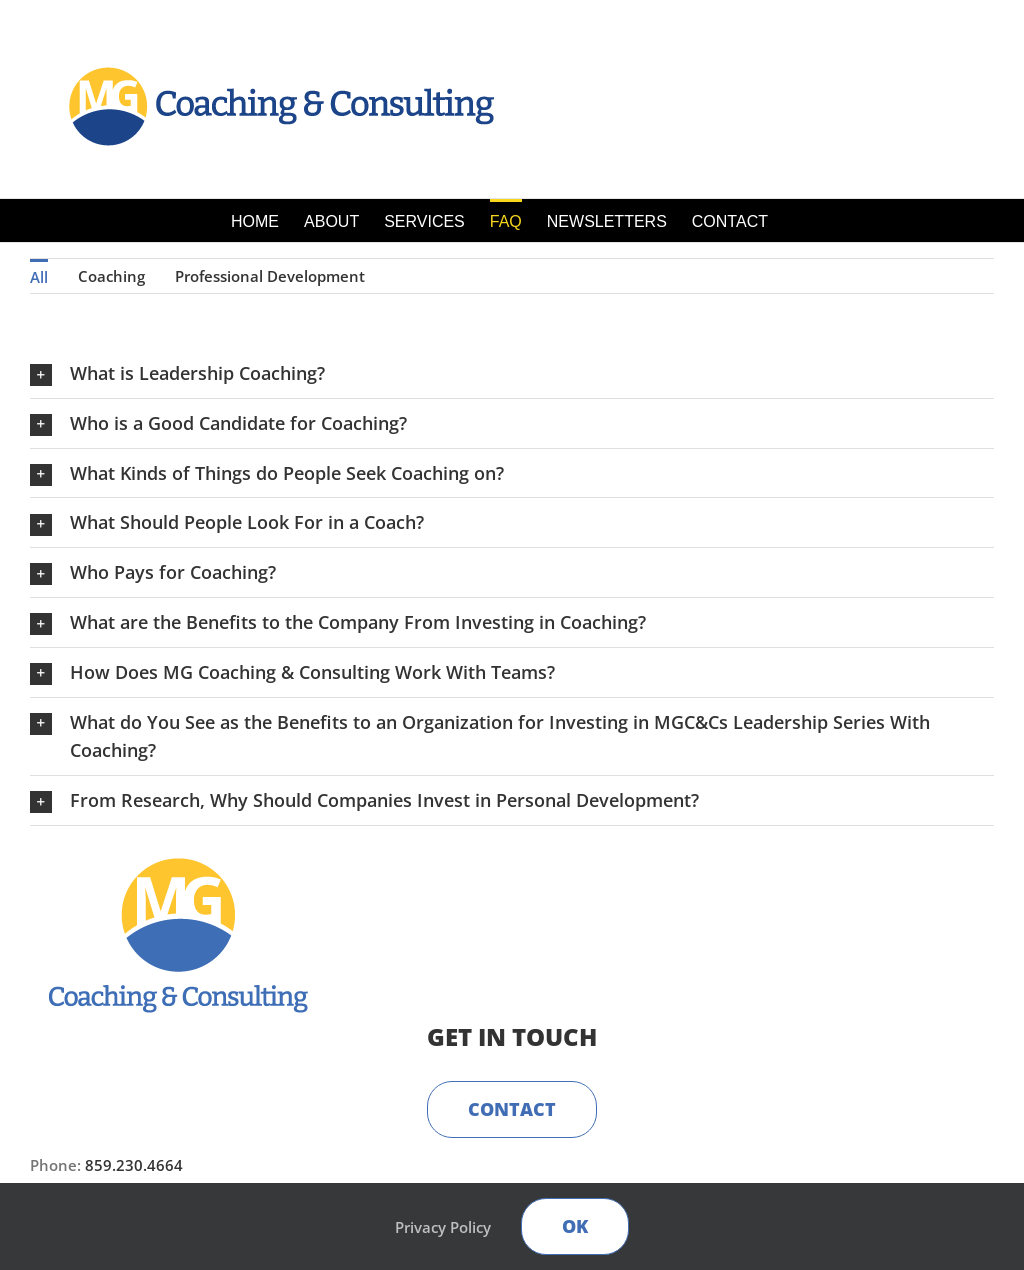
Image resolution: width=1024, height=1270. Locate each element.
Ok (575, 1226)
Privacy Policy (443, 1227)
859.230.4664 (134, 1165)
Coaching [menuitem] (111, 276)
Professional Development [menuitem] (270, 276)
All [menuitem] (39, 277)
